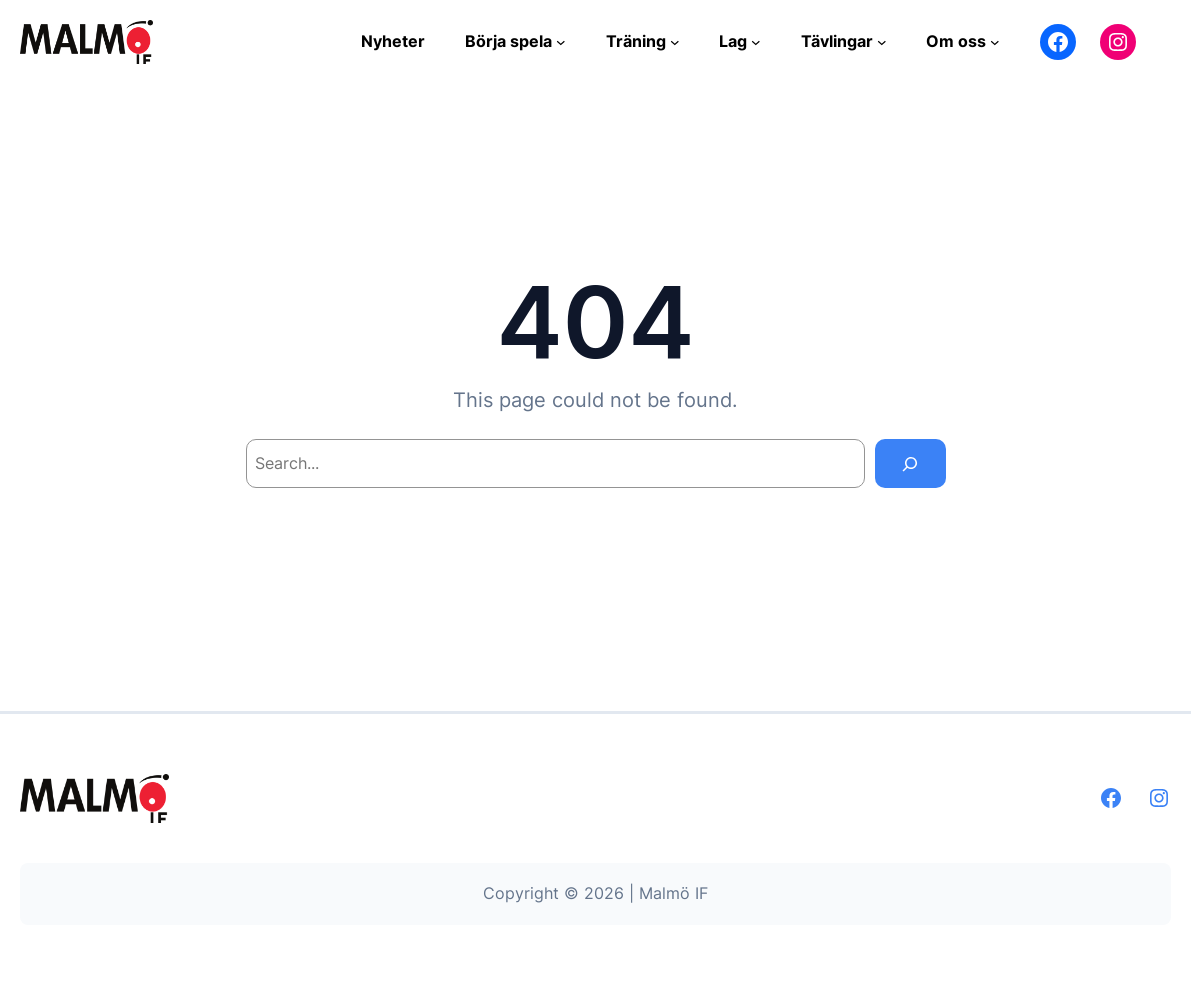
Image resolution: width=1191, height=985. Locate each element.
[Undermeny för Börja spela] (561, 42)
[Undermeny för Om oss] (995, 42)
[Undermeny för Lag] (756, 42)
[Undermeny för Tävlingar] (882, 42)
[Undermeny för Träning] (675, 42)
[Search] (910, 463)
